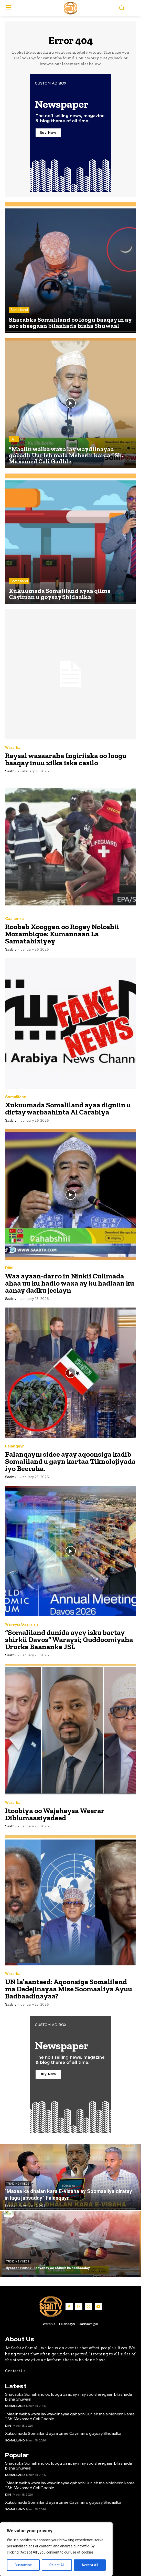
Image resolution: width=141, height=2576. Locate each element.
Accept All (90, 2565)
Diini (13, 439)
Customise (23, 2565)
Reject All (56, 2565)
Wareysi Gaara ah (21, 1624)
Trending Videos (17, 2183)
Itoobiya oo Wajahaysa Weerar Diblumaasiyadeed (54, 1814)
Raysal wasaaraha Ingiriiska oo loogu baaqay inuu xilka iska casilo (65, 759)
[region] (56, 2549)
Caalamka (14, 919)
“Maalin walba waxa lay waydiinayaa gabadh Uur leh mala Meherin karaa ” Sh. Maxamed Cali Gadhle (70, 2416)
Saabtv (10, 771)
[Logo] (70, 8)
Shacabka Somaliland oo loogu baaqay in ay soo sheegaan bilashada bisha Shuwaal (68, 2397)
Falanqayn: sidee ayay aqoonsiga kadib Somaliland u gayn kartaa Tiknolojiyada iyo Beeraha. (70, 1461)
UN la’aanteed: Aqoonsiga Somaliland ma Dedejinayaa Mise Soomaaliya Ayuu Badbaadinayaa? (68, 1989)
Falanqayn (15, 1446)
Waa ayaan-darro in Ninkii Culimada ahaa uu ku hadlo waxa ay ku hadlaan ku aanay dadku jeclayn (69, 1283)
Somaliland (19, 310)
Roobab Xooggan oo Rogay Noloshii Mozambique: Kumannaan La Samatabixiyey (62, 933)
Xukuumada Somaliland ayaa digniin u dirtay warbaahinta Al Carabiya (68, 1108)
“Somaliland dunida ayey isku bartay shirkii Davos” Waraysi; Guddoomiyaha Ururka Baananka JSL (69, 1639)
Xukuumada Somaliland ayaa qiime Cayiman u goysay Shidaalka (63, 2433)
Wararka (12, 748)
